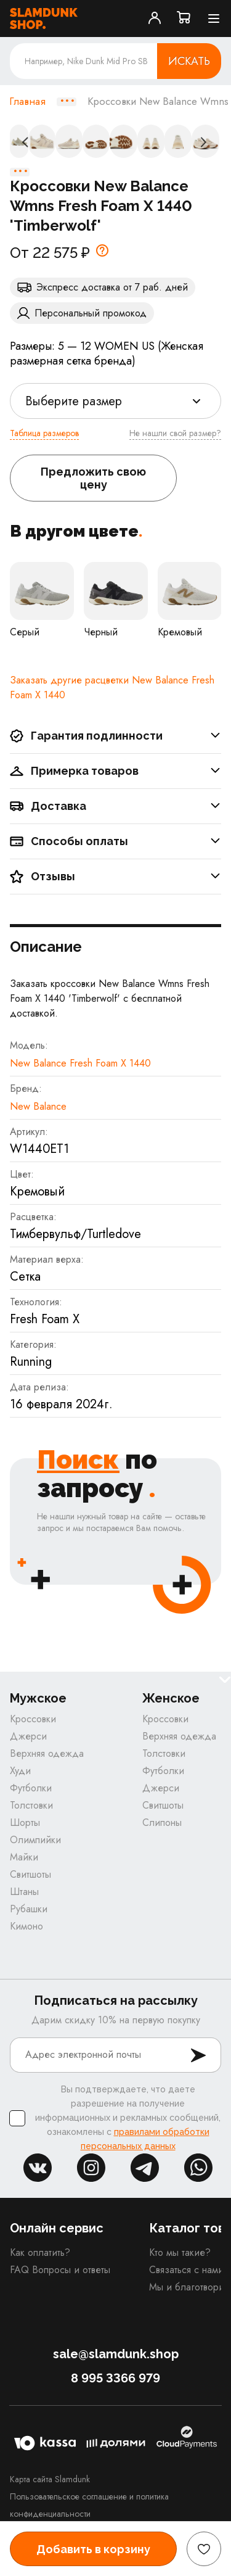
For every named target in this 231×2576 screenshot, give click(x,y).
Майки (24, 1857)
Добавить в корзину (93, 2549)
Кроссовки (33, 1719)
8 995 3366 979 (115, 2378)
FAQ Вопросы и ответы (60, 2270)
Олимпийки (35, 1840)
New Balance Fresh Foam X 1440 (80, 1063)
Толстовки (31, 1805)
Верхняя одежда (47, 1753)
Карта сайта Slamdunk (50, 2479)
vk (37, 2167)
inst (91, 2167)
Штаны (24, 1892)
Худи (20, 1771)
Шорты (25, 1822)
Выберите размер (73, 401)
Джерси (28, 1736)
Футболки (31, 1788)
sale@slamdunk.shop (116, 2354)
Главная (27, 102)
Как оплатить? (40, 2252)
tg (145, 2167)
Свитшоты (30, 1874)
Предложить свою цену (93, 478)
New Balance (38, 1106)
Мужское (38, 1698)
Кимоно (26, 1926)
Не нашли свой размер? (175, 433)
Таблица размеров (44, 433)
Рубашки (28, 1909)
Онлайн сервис (56, 2228)
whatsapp (198, 2167)
